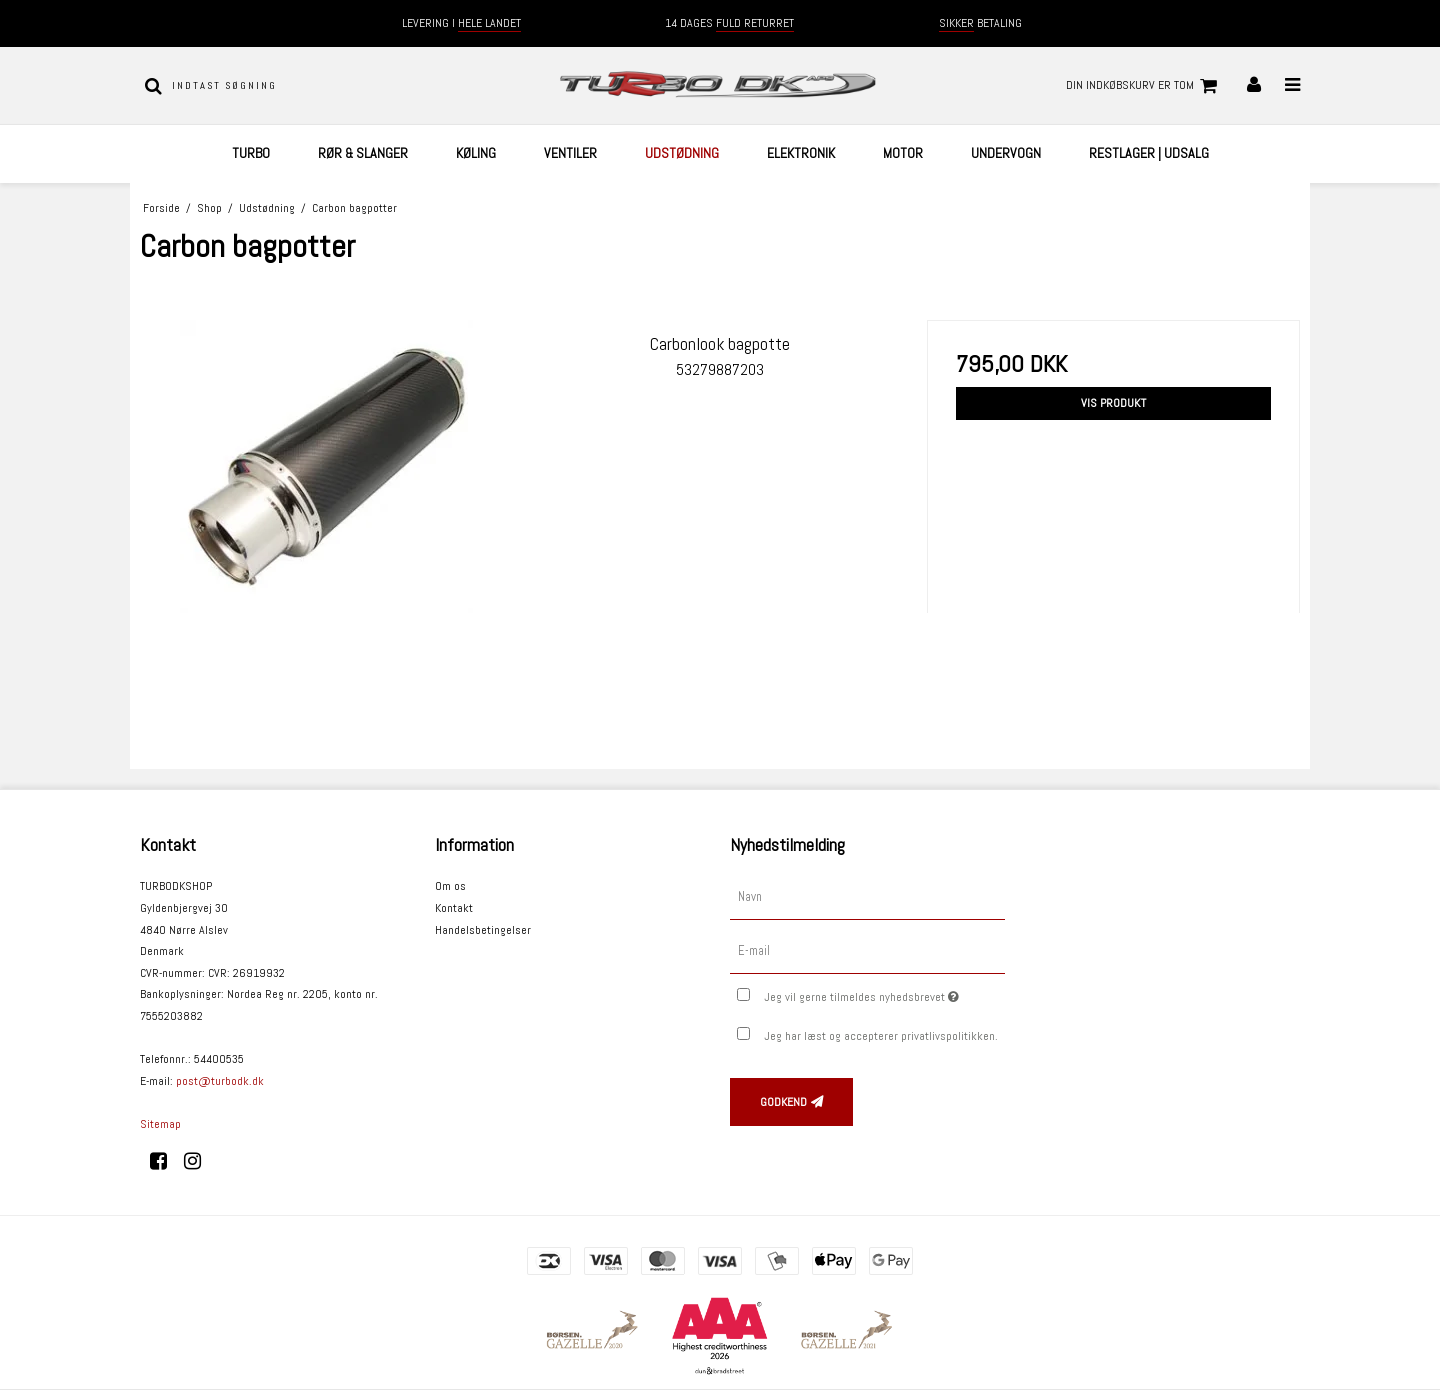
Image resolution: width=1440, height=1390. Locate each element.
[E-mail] (867, 951)
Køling (476, 153)
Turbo (251, 153)
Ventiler (570, 153)
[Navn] (867, 897)
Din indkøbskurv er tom (1144, 86)
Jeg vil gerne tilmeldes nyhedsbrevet (884, 993)
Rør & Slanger (363, 153)
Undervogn (1006, 153)
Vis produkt (1113, 403)
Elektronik (801, 153)
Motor (903, 153)
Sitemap (160, 1124)
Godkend (783, 1102)
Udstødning (682, 153)
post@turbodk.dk (220, 1081)
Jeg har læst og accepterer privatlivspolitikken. (881, 1036)
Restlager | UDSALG (1149, 153)
